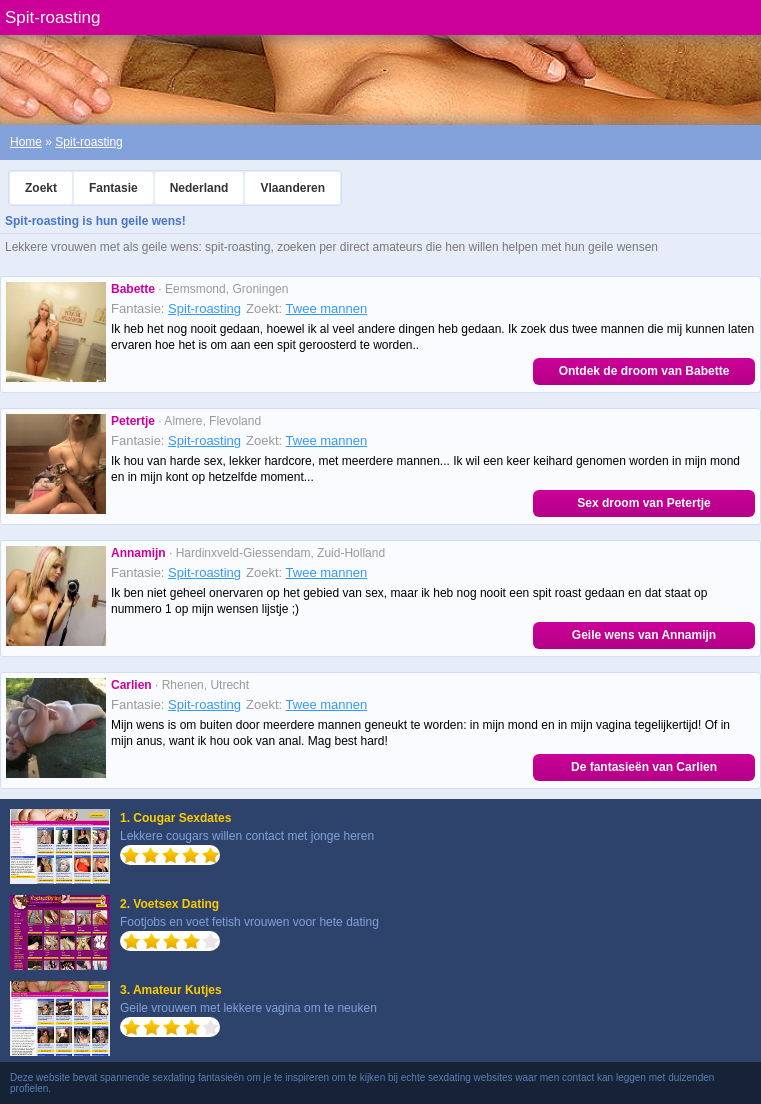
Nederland (199, 188)
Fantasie (113, 188)
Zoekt (41, 188)
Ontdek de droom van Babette (644, 371)
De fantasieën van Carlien (644, 767)
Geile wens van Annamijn (644, 635)
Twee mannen (327, 308)
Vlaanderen (292, 188)
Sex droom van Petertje (643, 503)
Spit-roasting (88, 142)
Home (26, 142)
